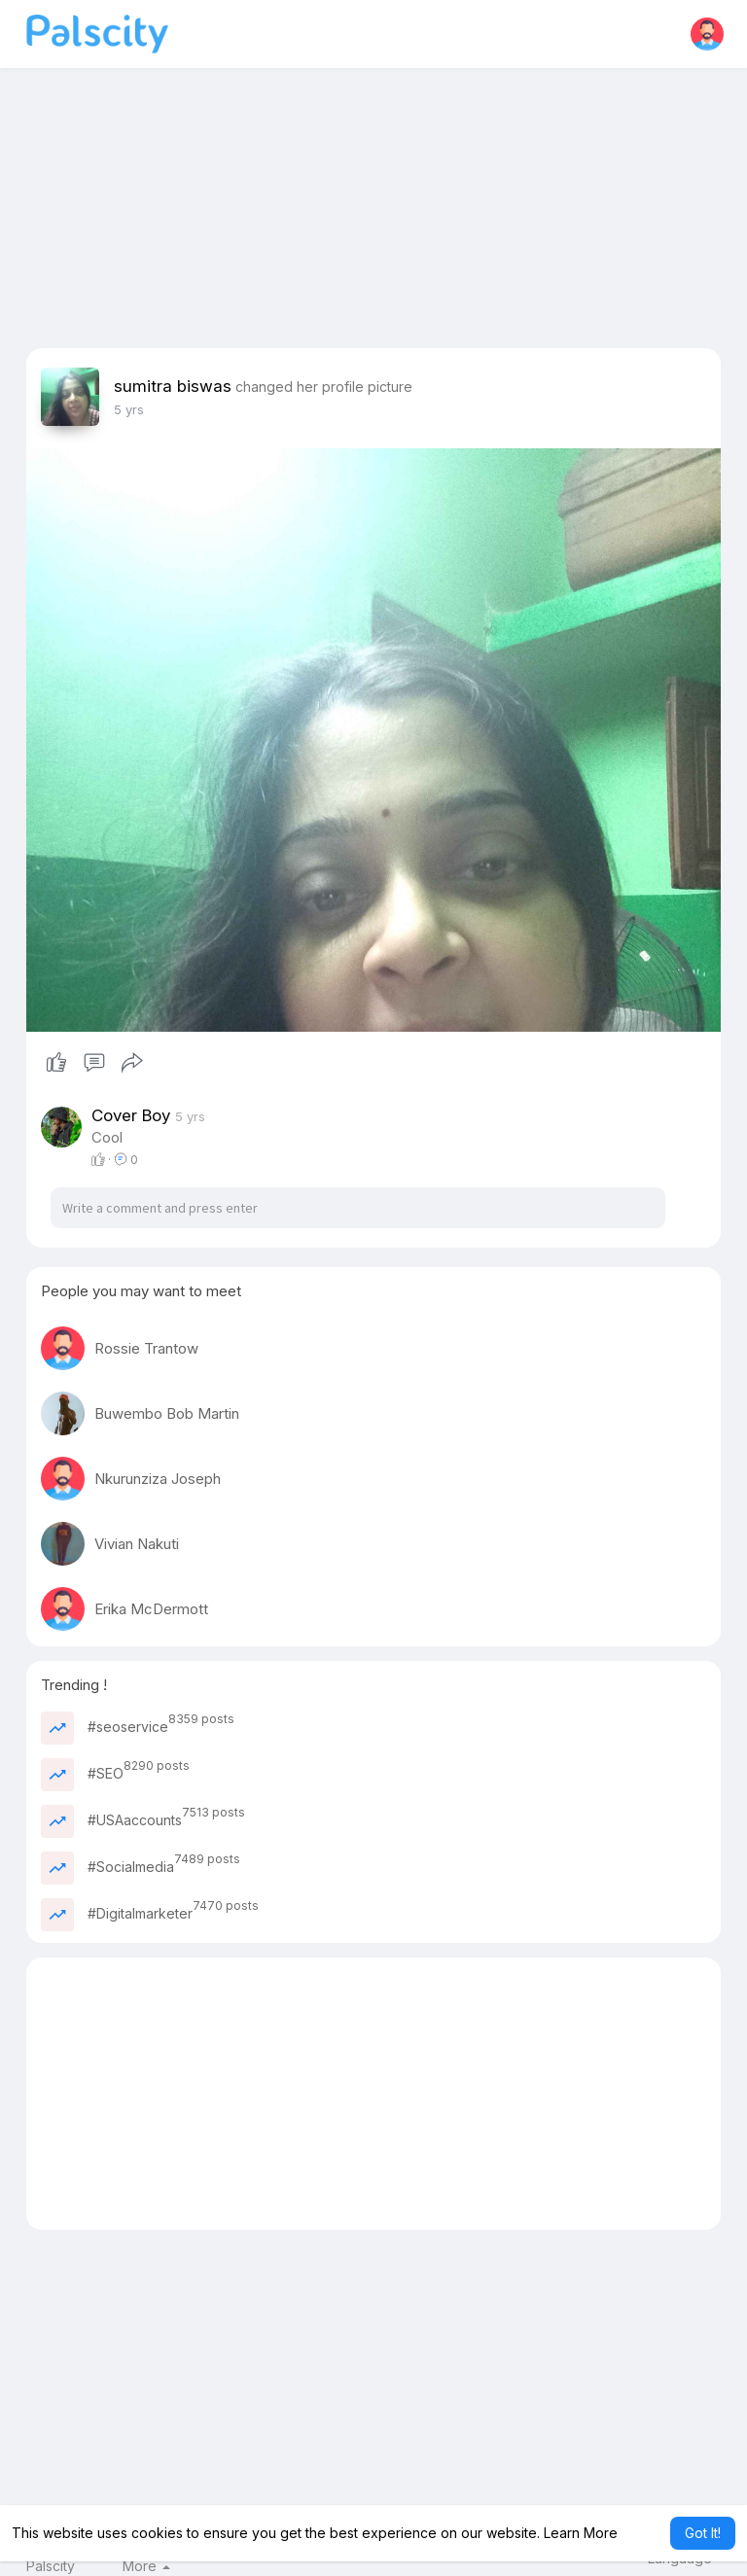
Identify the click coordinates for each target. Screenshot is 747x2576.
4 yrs (129, 409)
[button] (707, 34)
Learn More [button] (581, 2532)
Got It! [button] (703, 2532)
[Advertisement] (374, 212)
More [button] (146, 2566)
